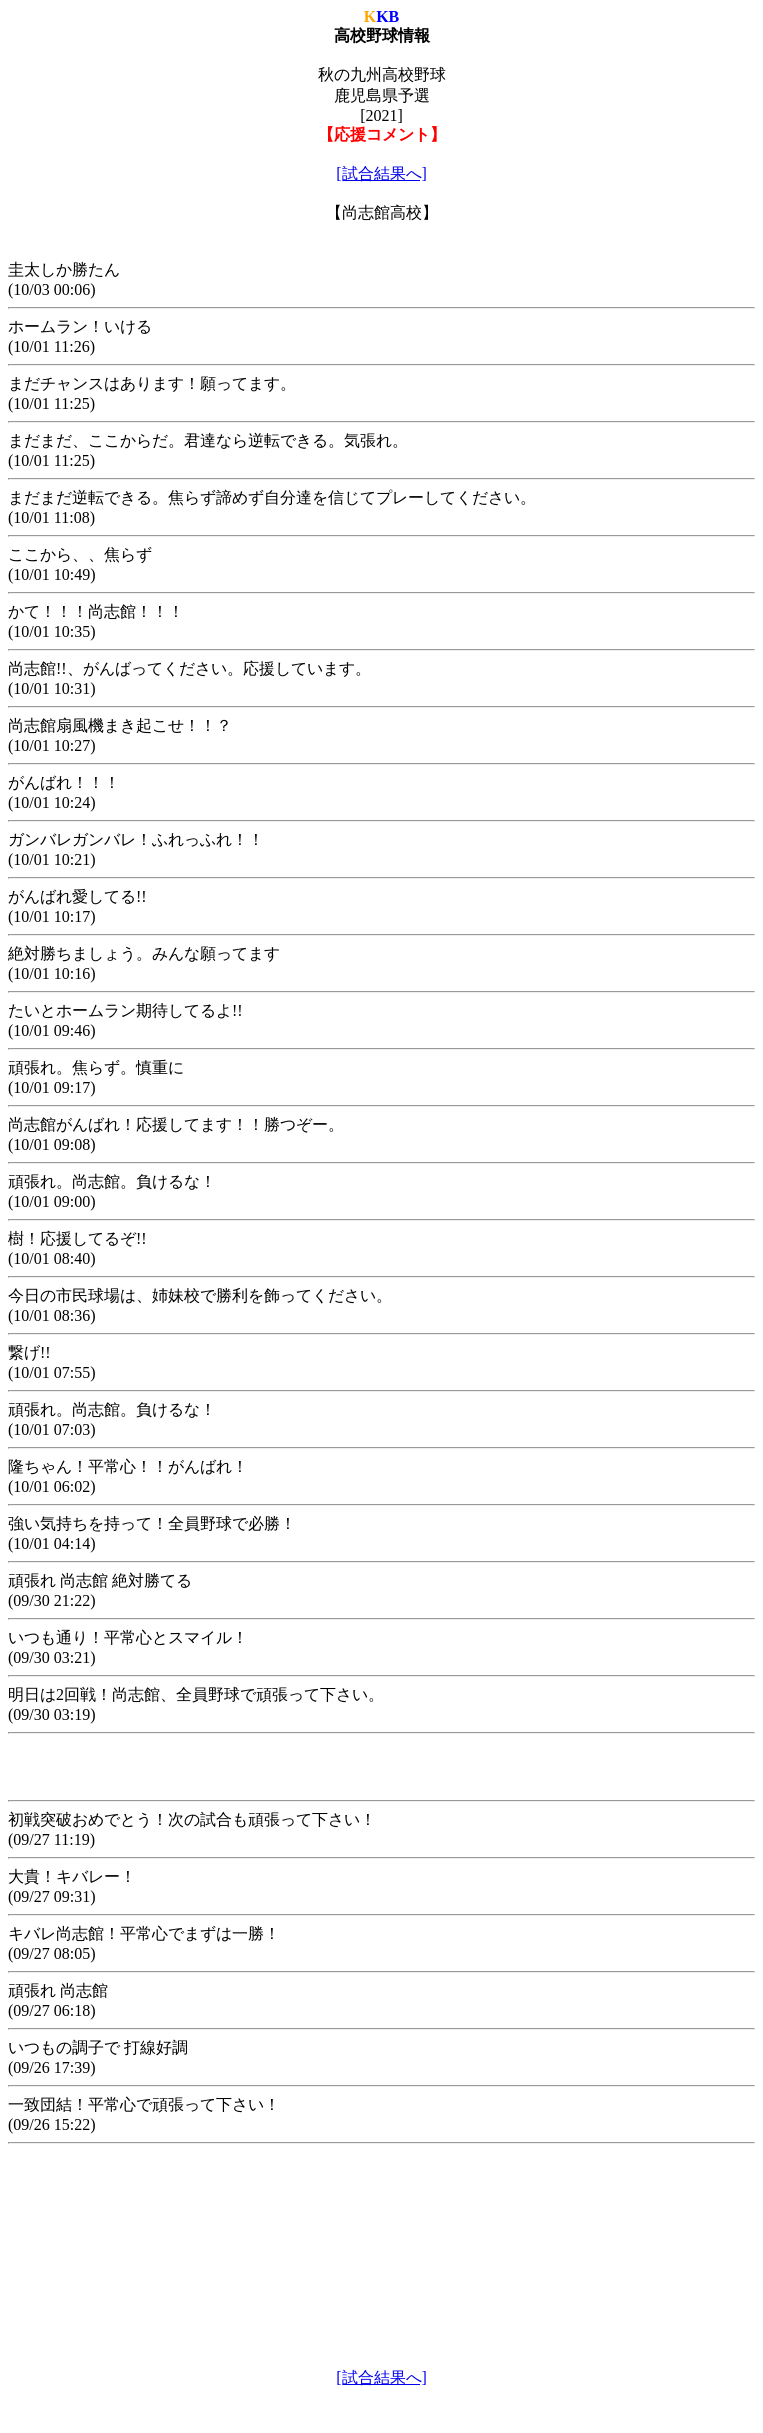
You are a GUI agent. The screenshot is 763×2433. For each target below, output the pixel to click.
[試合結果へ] (381, 173)
